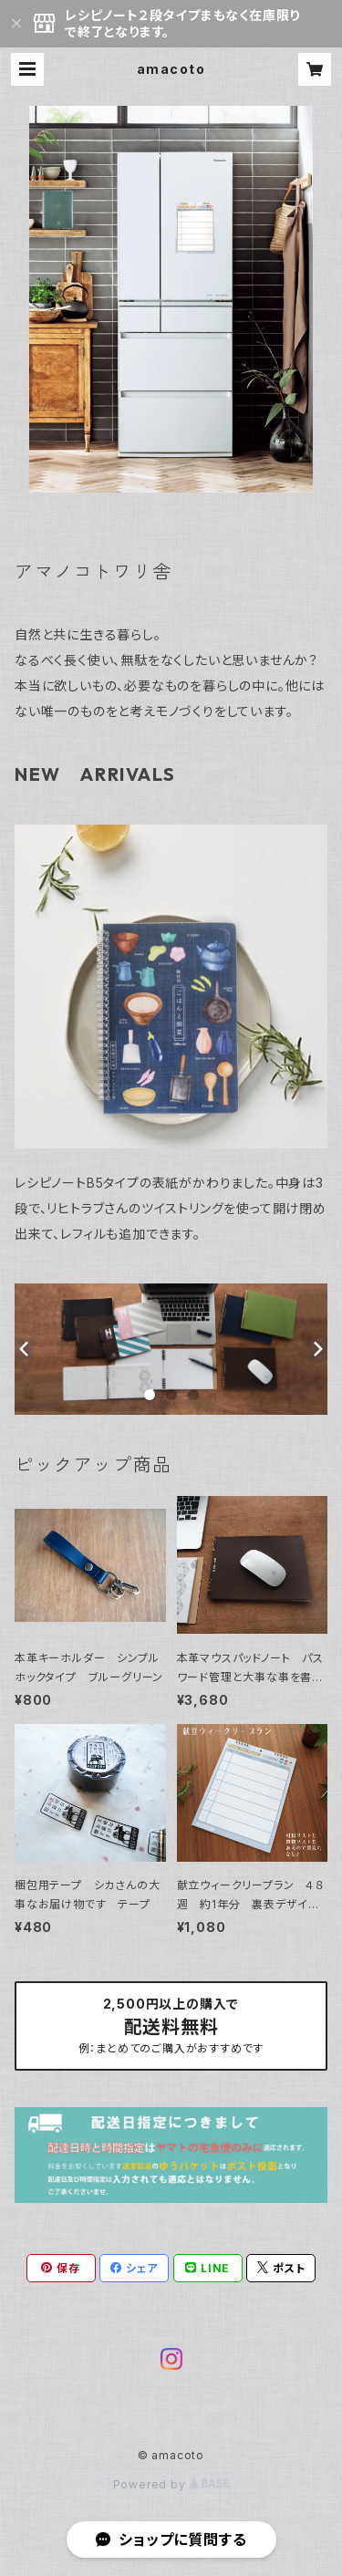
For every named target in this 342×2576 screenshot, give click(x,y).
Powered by (171, 2484)
